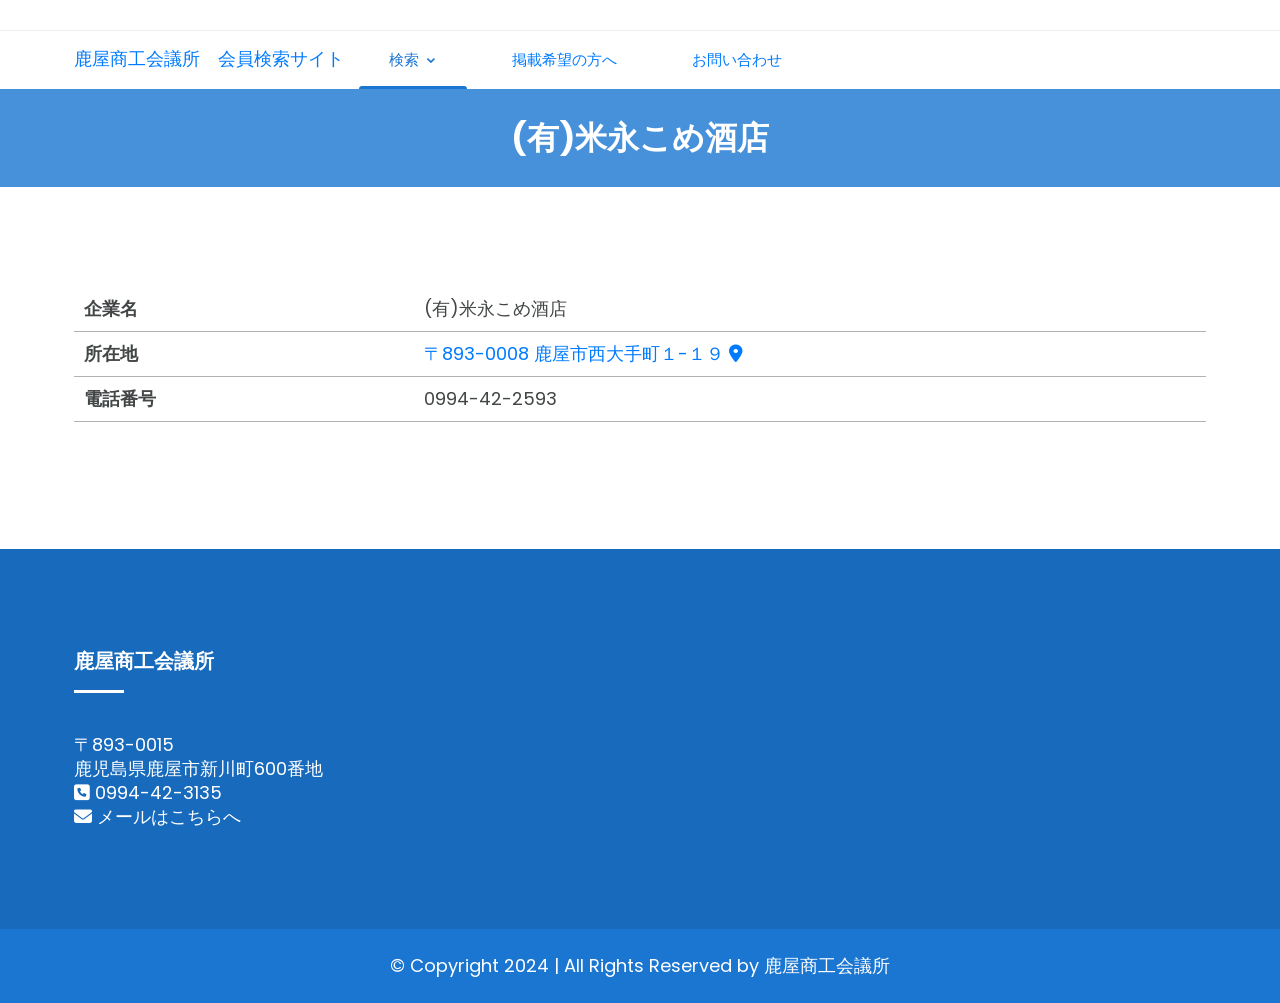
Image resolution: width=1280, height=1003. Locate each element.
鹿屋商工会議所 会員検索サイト (209, 58)
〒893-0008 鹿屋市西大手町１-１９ (583, 353)
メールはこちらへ (157, 816)
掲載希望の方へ (564, 59)
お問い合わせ (737, 59)
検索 (413, 59)
